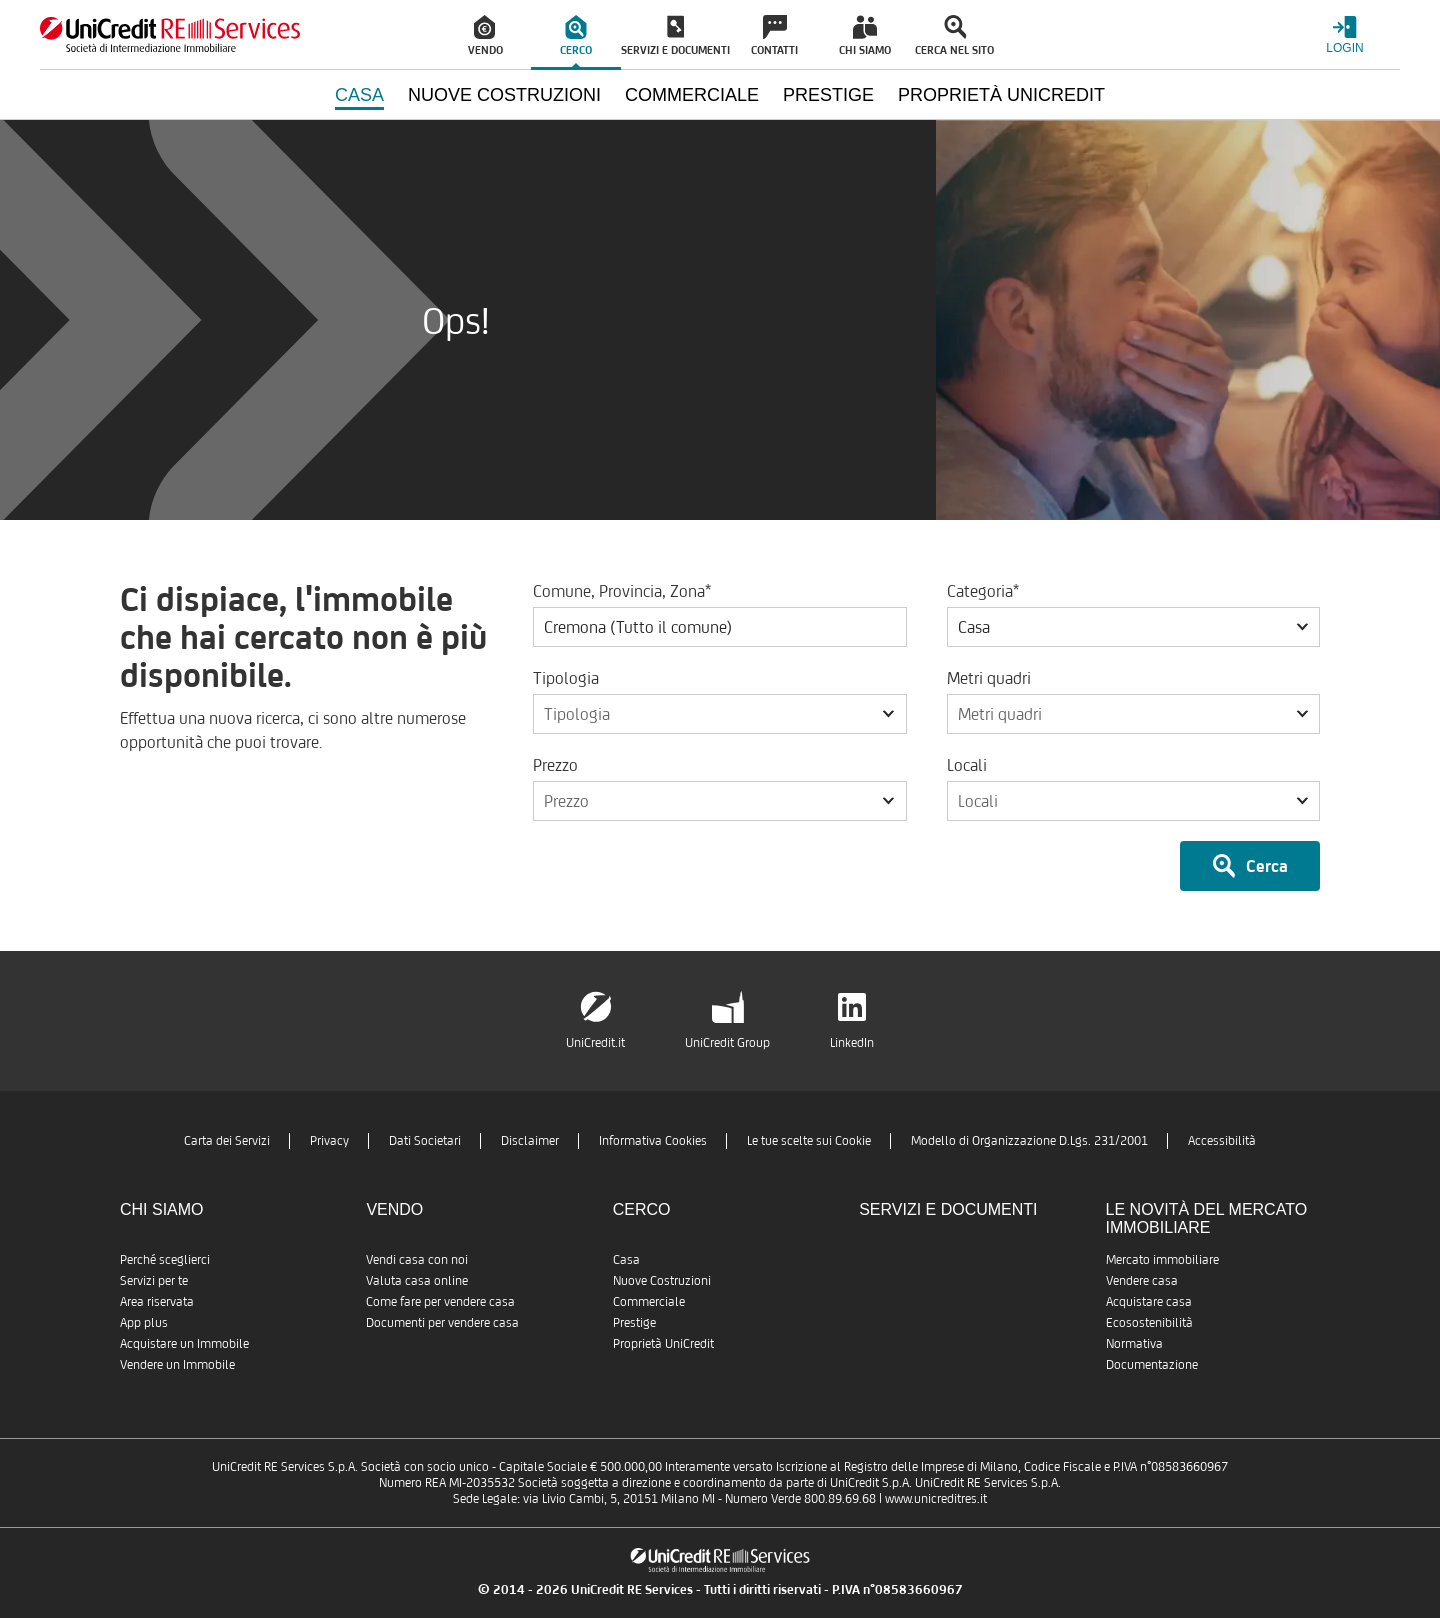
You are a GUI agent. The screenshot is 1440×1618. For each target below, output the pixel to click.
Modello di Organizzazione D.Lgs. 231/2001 (1029, 1140)
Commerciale (649, 1301)
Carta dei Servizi (227, 1140)
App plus (144, 1322)
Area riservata (157, 1301)
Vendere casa (1142, 1280)
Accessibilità (1222, 1140)
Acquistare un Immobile (184, 1343)
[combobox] (1133, 627)
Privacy (329, 1140)
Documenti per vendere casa (442, 1322)
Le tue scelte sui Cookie (809, 1140)
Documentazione (1152, 1364)
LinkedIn (852, 1042)
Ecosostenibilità (1149, 1322)
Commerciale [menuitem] (692, 95)
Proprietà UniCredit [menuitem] (1001, 95)
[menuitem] (486, 35)
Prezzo (555, 765)
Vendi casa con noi (417, 1259)
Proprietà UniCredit (663, 1343)
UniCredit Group (727, 1042)
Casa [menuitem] (359, 95)
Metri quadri (989, 678)
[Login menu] (1345, 34)
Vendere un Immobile (177, 1364)
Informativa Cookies (653, 1140)
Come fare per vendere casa (440, 1301)
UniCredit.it (595, 1042)
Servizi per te (154, 1280)
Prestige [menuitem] (828, 95)
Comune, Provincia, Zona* (622, 591)
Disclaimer (530, 1140)
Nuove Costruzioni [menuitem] (504, 95)
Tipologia (566, 678)
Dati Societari (425, 1140)
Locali (967, 765)
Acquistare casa (1149, 1301)
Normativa (1134, 1343)
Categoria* (983, 591)
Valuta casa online (417, 1280)
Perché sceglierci (165, 1259)
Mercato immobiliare (1162, 1259)
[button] (1133, 627)
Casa (626, 1259)
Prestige (634, 1322)
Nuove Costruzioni (662, 1280)
